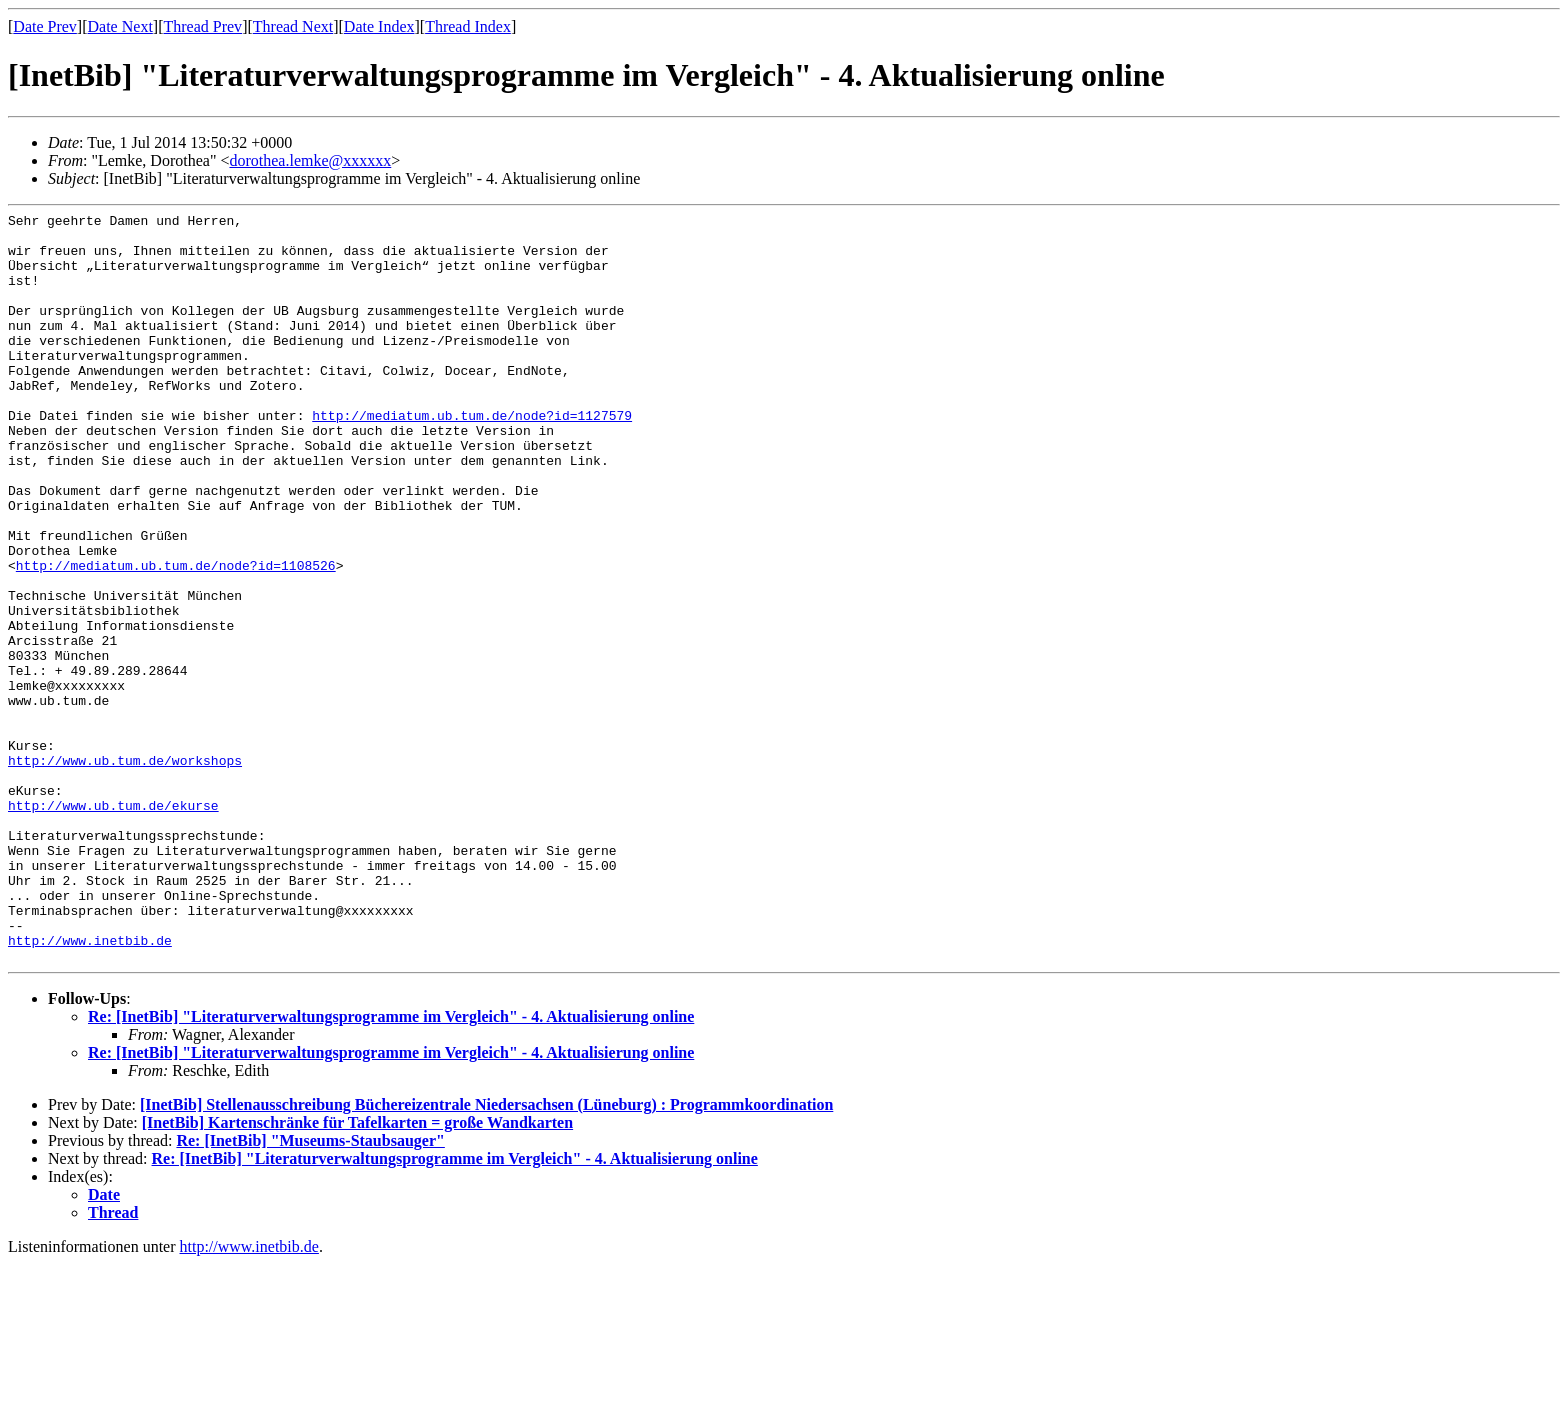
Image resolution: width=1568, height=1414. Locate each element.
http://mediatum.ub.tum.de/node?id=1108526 (176, 637)
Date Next (120, 26)
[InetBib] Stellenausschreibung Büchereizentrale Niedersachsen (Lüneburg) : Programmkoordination (486, 1254)
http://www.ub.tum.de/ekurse (113, 925)
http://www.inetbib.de (90, 1087)
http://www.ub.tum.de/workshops (125, 871)
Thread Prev (202, 26)
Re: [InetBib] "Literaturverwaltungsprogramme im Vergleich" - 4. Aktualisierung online (391, 1166)
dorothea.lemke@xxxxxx (310, 160)
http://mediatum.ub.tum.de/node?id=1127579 (472, 457)
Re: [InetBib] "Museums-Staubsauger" (310, 1290)
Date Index (379, 26)
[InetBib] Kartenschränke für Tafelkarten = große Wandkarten (357, 1272)
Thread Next (293, 26)
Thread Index (468, 26)
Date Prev (45, 26)
